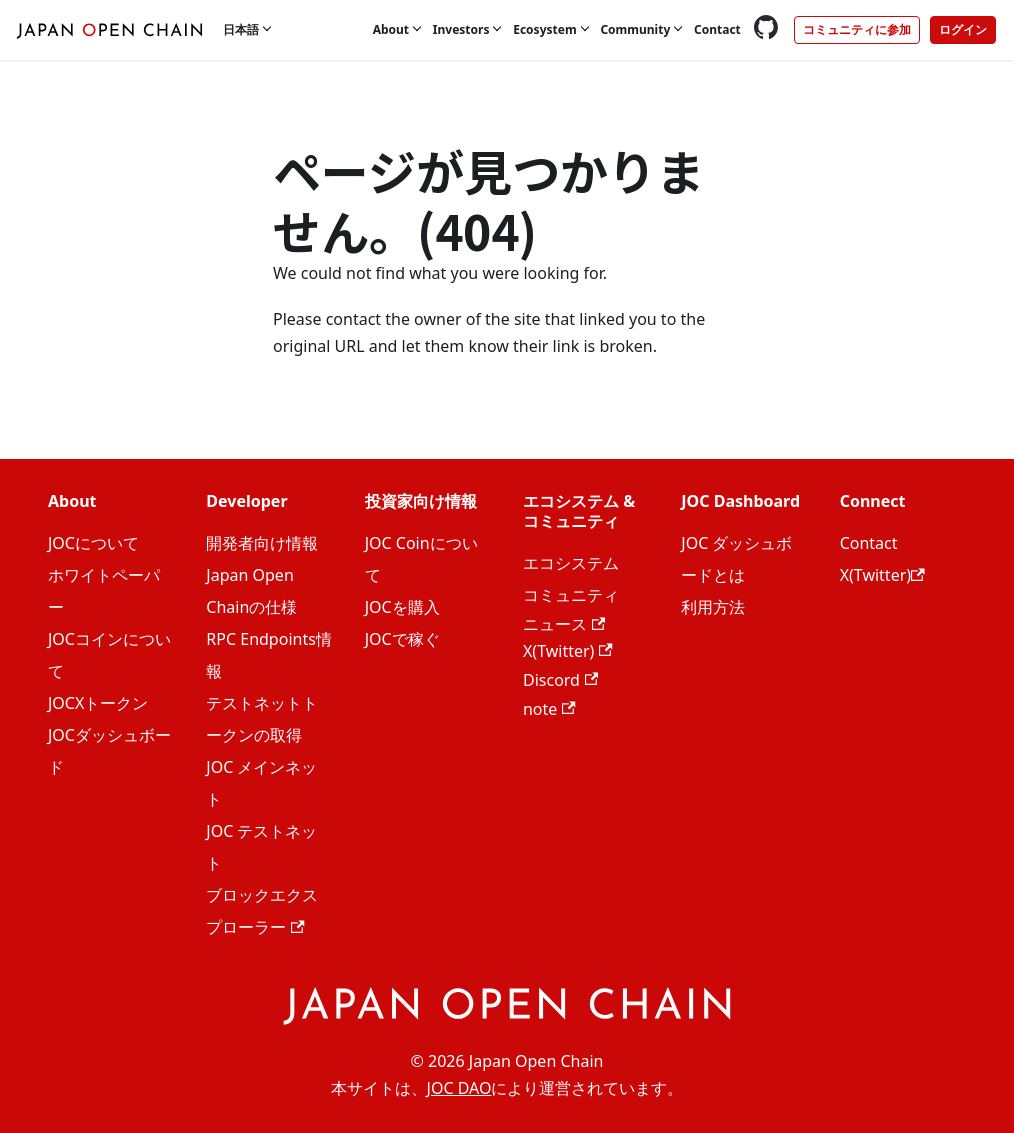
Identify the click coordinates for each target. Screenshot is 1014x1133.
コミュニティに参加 (857, 29)
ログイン (963, 29)
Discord (560, 680)
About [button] (391, 29)
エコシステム (571, 563)
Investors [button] (461, 29)
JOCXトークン (98, 703)
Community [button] (635, 29)
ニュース (564, 624)
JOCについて (93, 543)
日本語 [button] (241, 29)
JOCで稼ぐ (402, 639)
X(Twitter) (568, 651)
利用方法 (713, 607)
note (549, 709)
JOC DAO (459, 1088)
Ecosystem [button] (544, 29)
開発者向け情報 (262, 543)
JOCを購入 (402, 607)
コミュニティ (571, 595)
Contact (717, 29)
